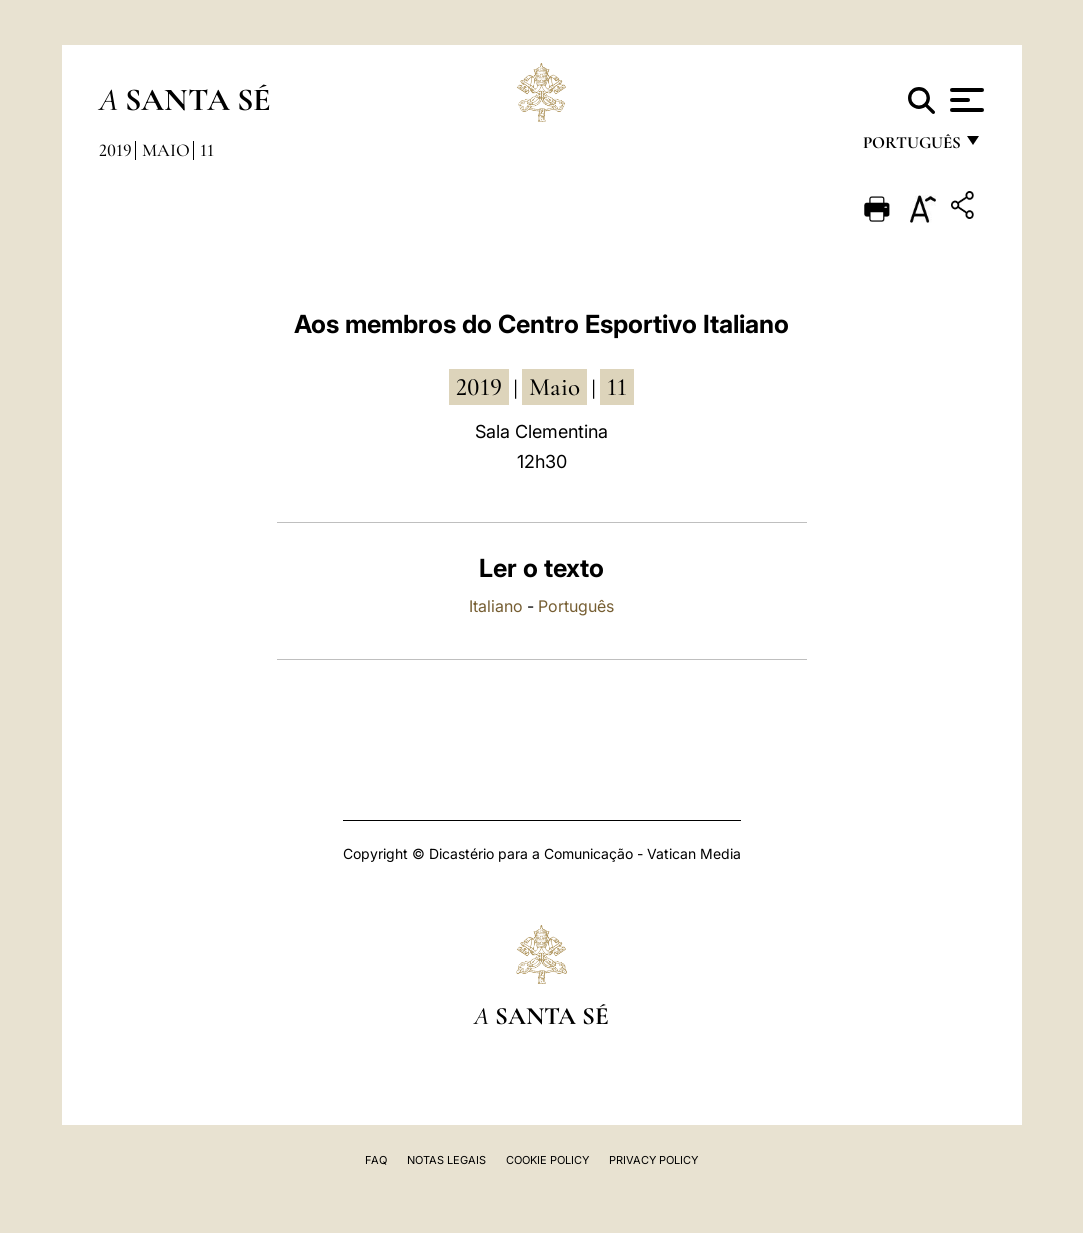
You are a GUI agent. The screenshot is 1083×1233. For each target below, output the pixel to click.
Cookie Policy (547, 1160)
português (911, 147)
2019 (115, 150)
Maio (166, 150)
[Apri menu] (964, 100)
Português (576, 606)
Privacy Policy (653, 1160)
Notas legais (446, 1160)
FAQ (376, 1160)
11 (207, 150)
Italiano (496, 606)
